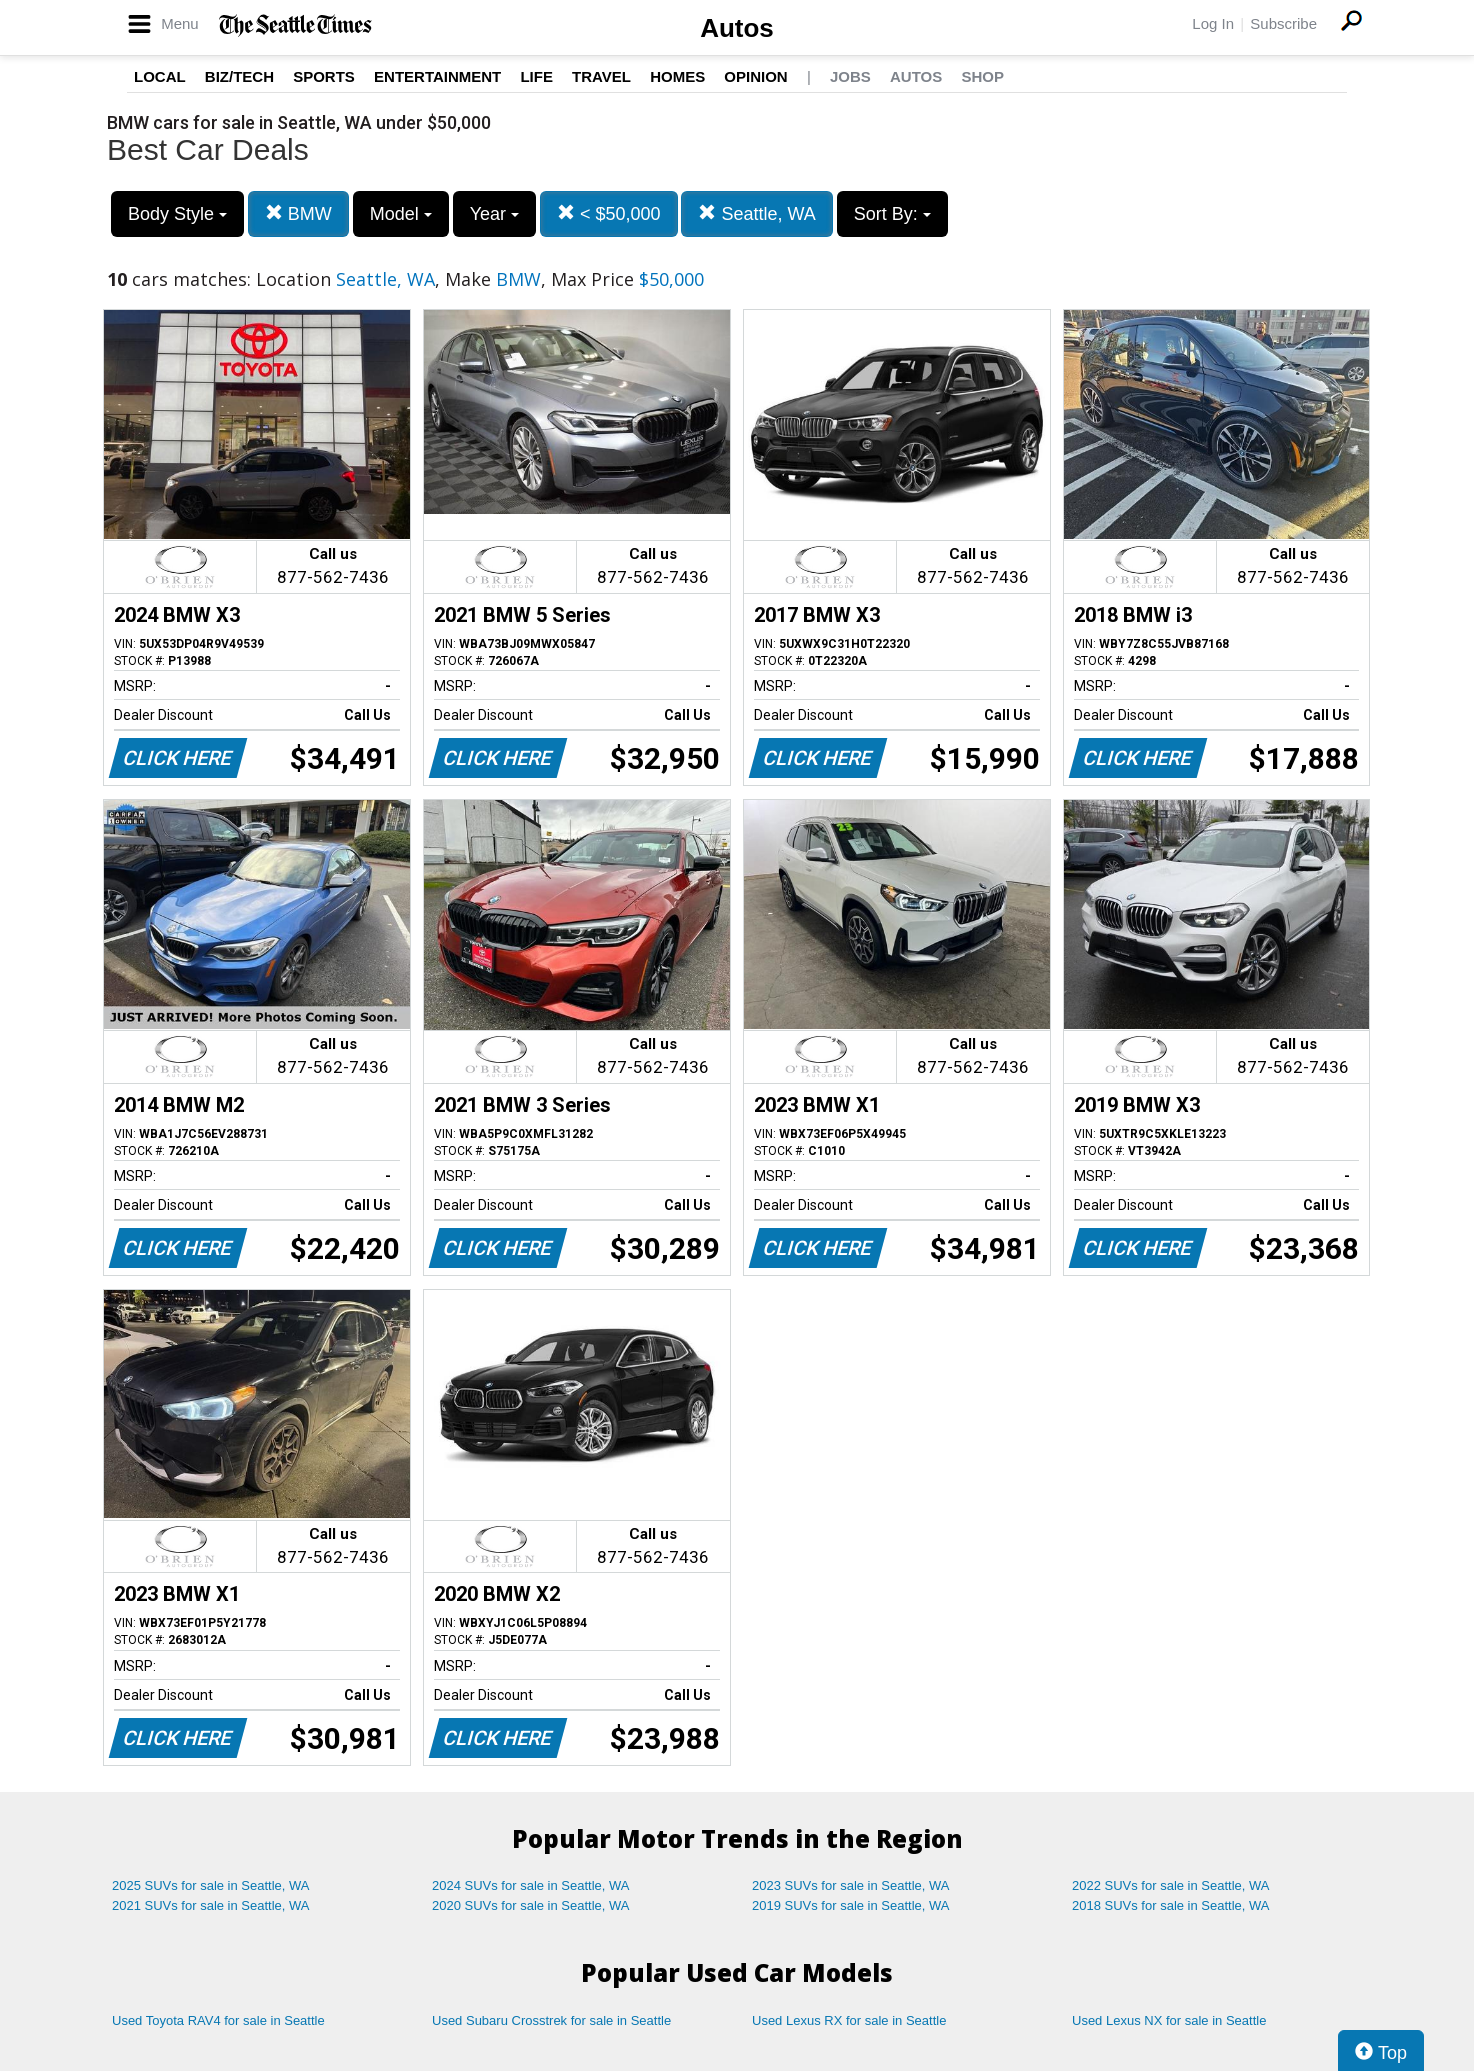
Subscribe (1283, 23)
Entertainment (437, 76)
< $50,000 (609, 213)
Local (160, 76)
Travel (601, 76)
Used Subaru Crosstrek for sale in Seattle (551, 2020)
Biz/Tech (239, 76)
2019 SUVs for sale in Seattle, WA (851, 1905)
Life (536, 76)
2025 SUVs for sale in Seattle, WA (211, 1885)
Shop (982, 76)
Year (494, 214)
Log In (1213, 23)
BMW (298, 213)
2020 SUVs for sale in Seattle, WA (531, 1905)
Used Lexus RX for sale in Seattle (849, 2020)
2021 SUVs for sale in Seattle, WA (211, 1905)
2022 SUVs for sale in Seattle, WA (1171, 1885)
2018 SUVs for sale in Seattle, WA (1171, 1905)
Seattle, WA (756, 213)
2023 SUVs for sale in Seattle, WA (851, 1885)
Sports (324, 76)
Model (401, 214)
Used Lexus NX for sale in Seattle (1169, 2020)
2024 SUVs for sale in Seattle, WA (531, 1885)
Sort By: (892, 214)
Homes (677, 76)
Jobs (850, 76)
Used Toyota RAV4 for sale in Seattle (218, 2020)
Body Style (177, 214)
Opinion (755, 76)
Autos (737, 28)
